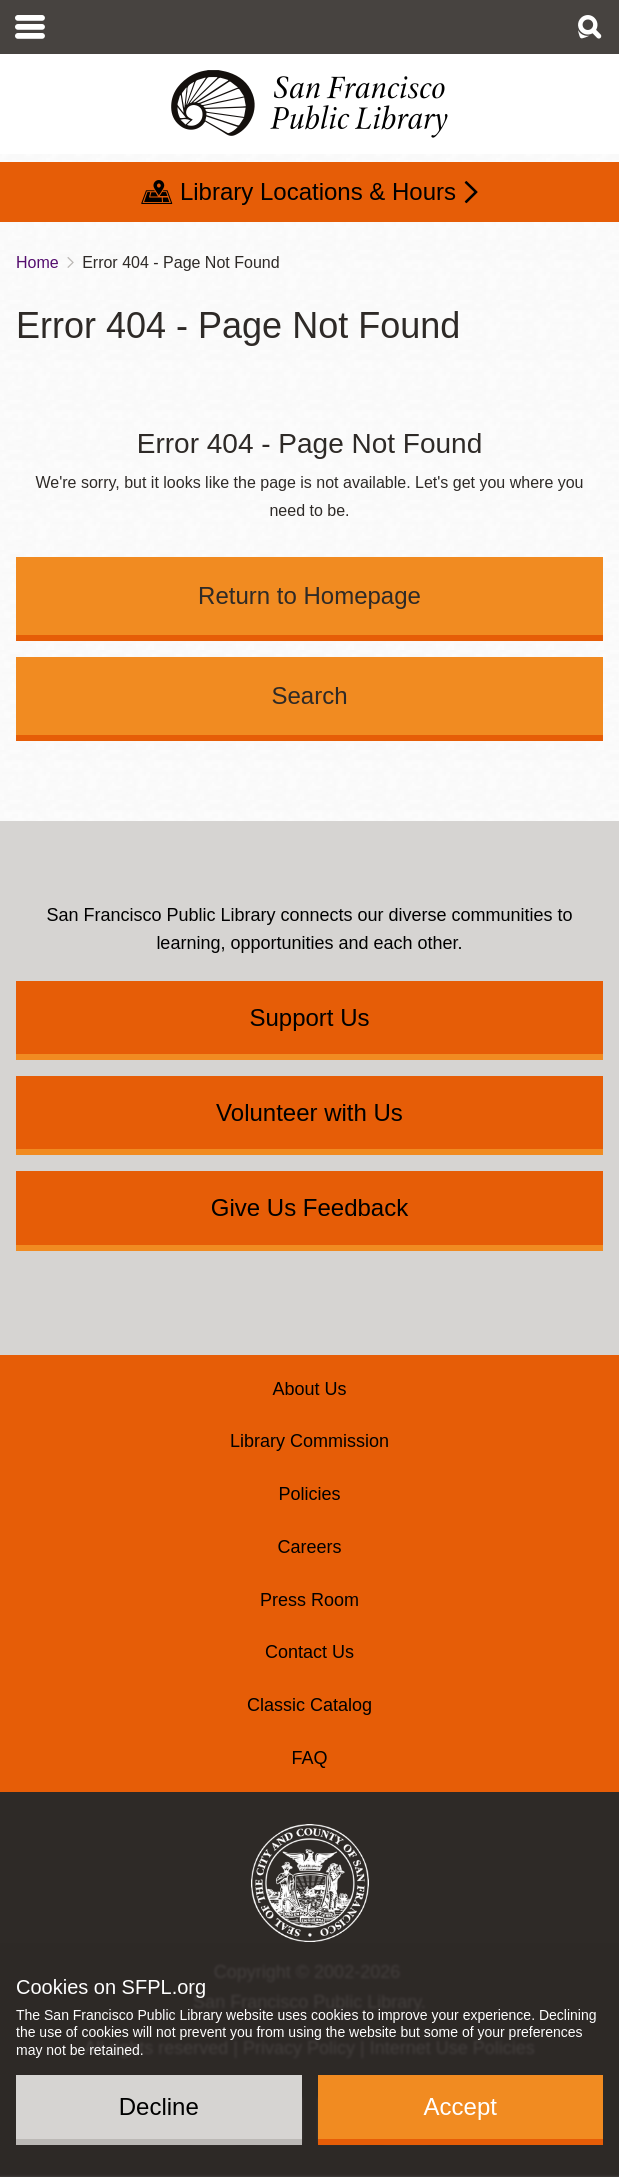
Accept (460, 2106)
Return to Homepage (309, 595)
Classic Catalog (309, 1705)
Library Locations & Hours (318, 191)
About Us (309, 1389)
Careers (309, 1547)
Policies (309, 1494)
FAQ (309, 1758)
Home (37, 262)
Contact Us (309, 1652)
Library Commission (309, 1441)
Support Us (309, 1017)
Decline (159, 2106)
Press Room (309, 1600)
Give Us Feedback (309, 1207)
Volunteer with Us (309, 1112)
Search (309, 695)
